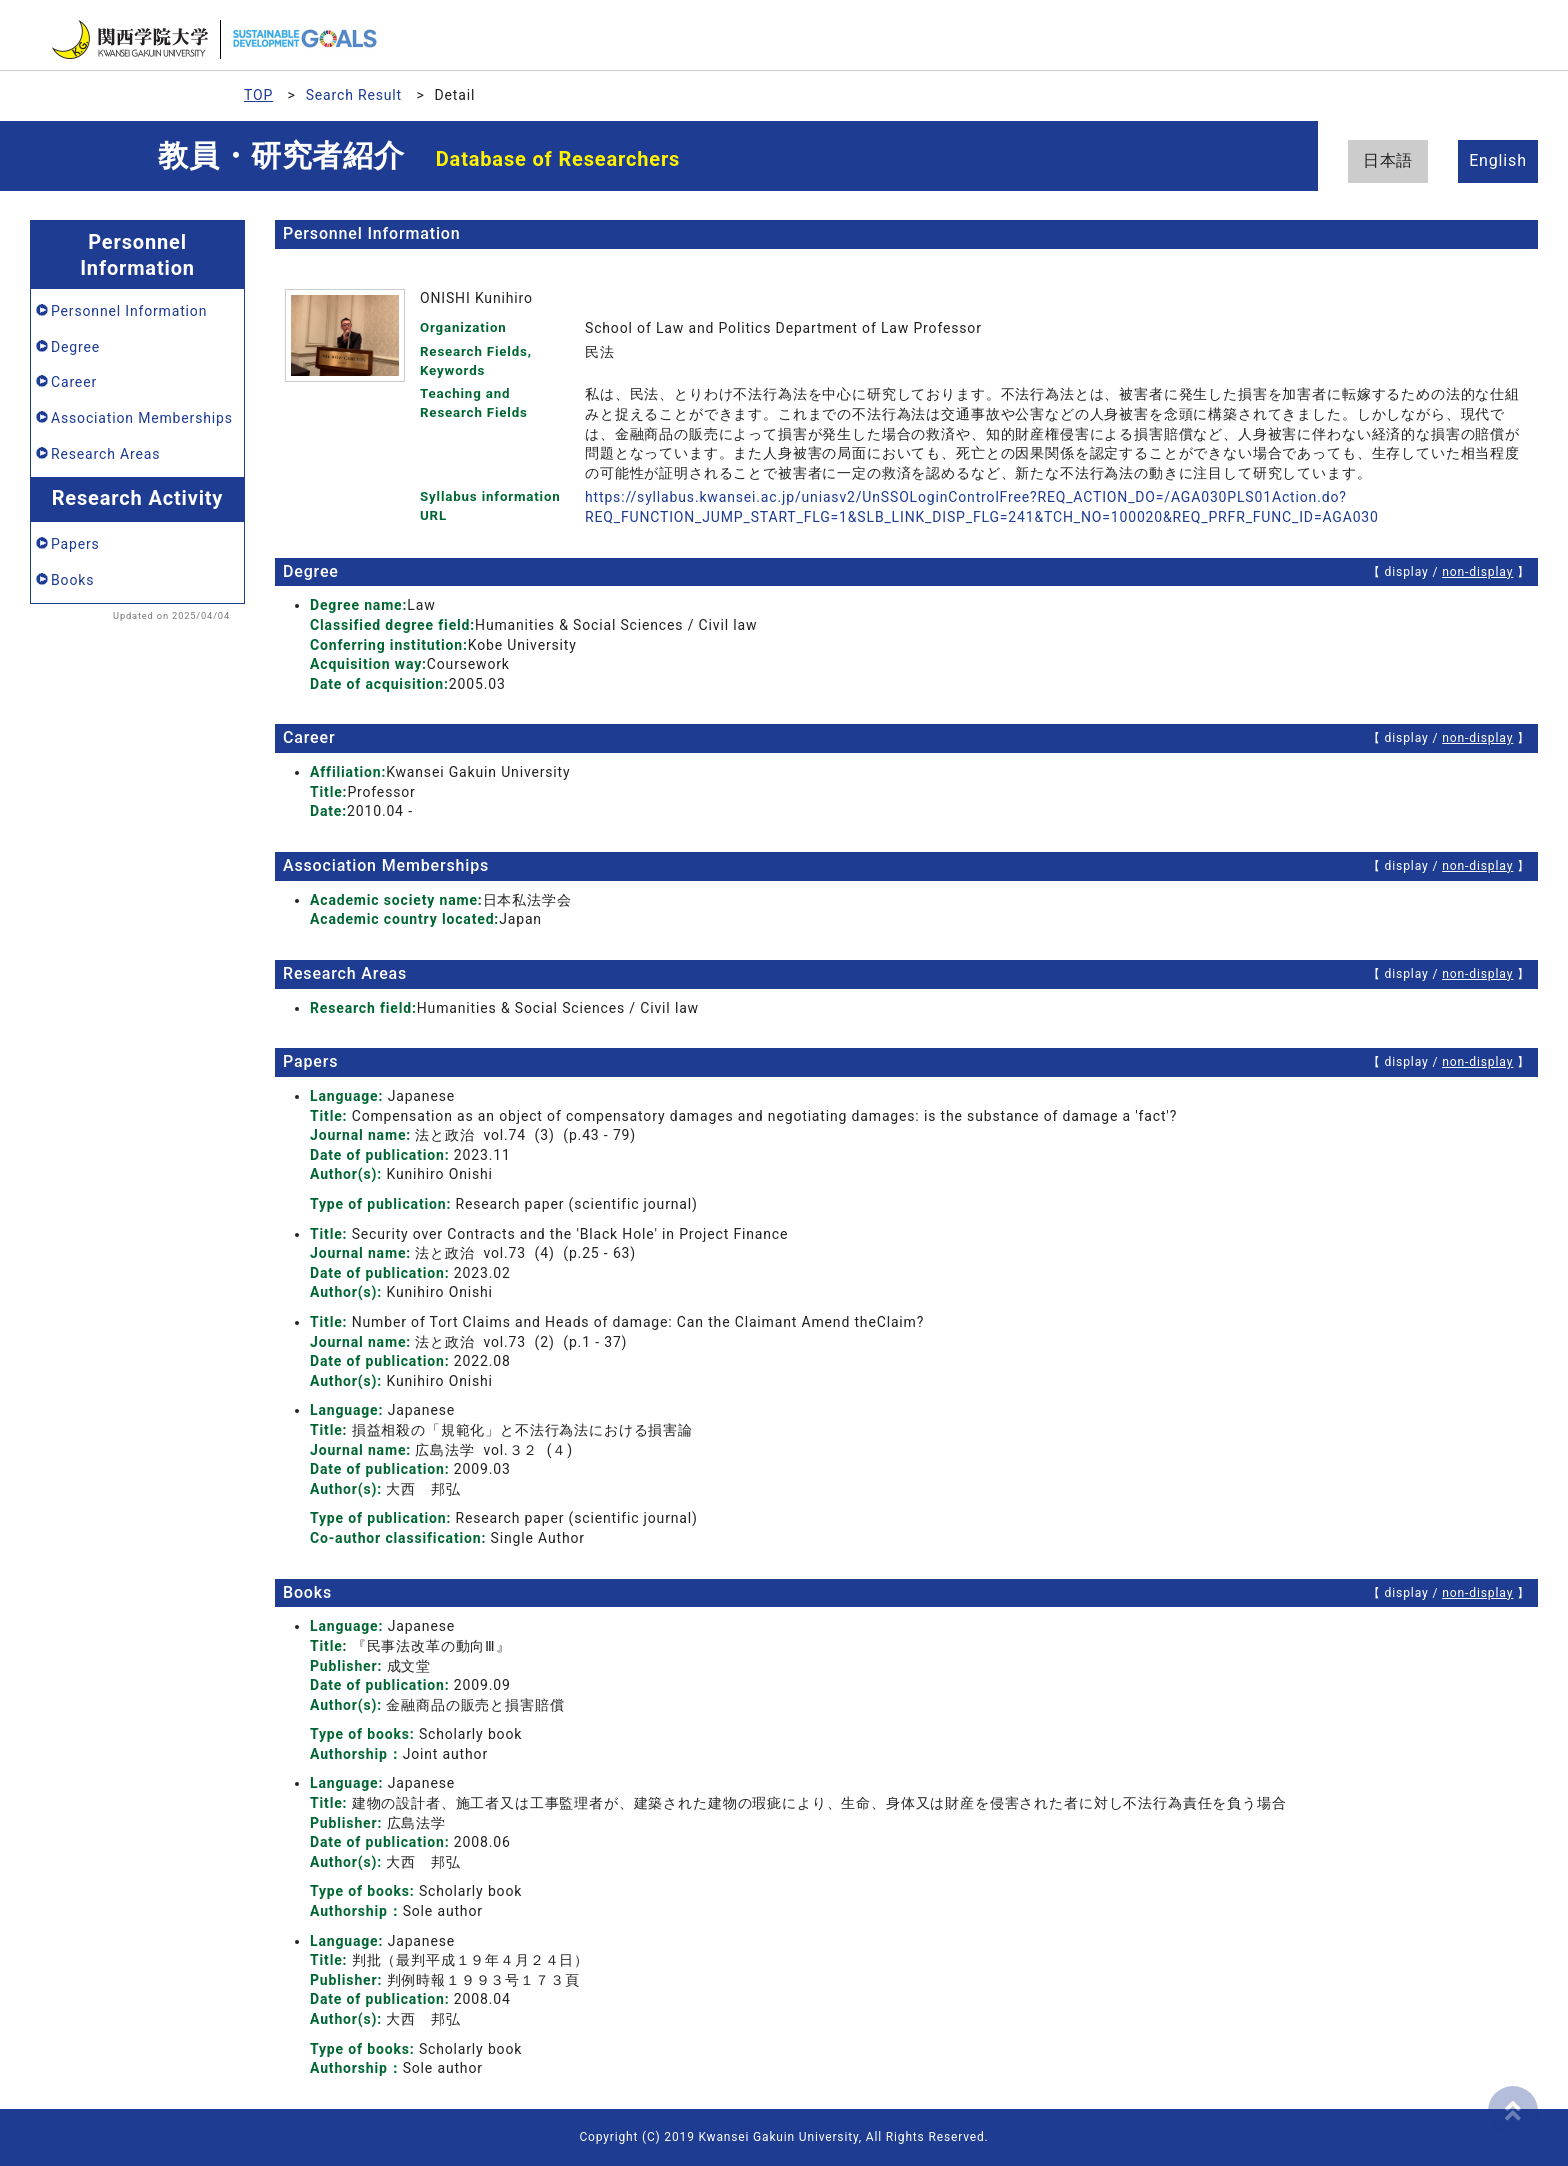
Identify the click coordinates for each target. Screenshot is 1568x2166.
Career (74, 382)
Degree (75, 347)
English (1498, 160)
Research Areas (105, 454)
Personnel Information (129, 311)
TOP (258, 95)
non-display (1477, 572)
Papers (75, 544)
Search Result (354, 95)
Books (72, 580)
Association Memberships (142, 418)
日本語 (1388, 160)
